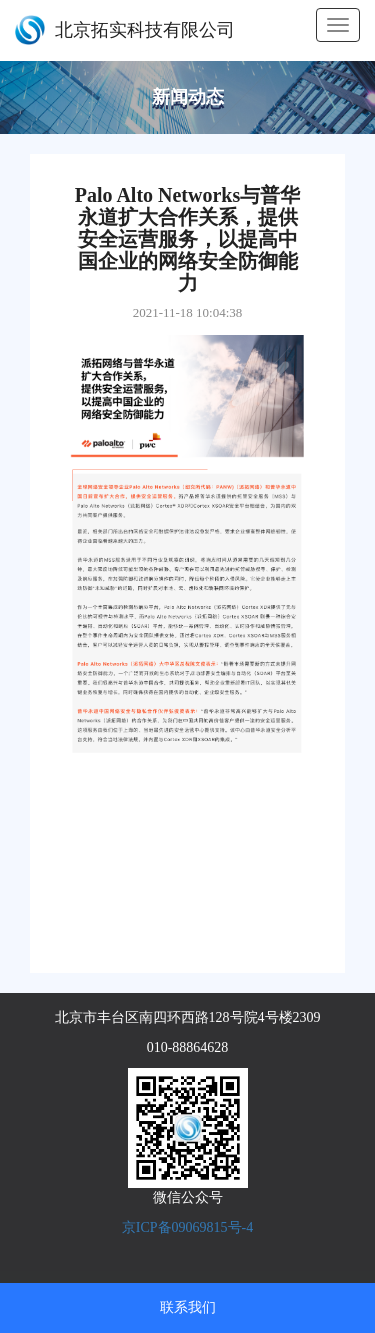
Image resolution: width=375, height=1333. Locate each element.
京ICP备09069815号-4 (187, 1227)
